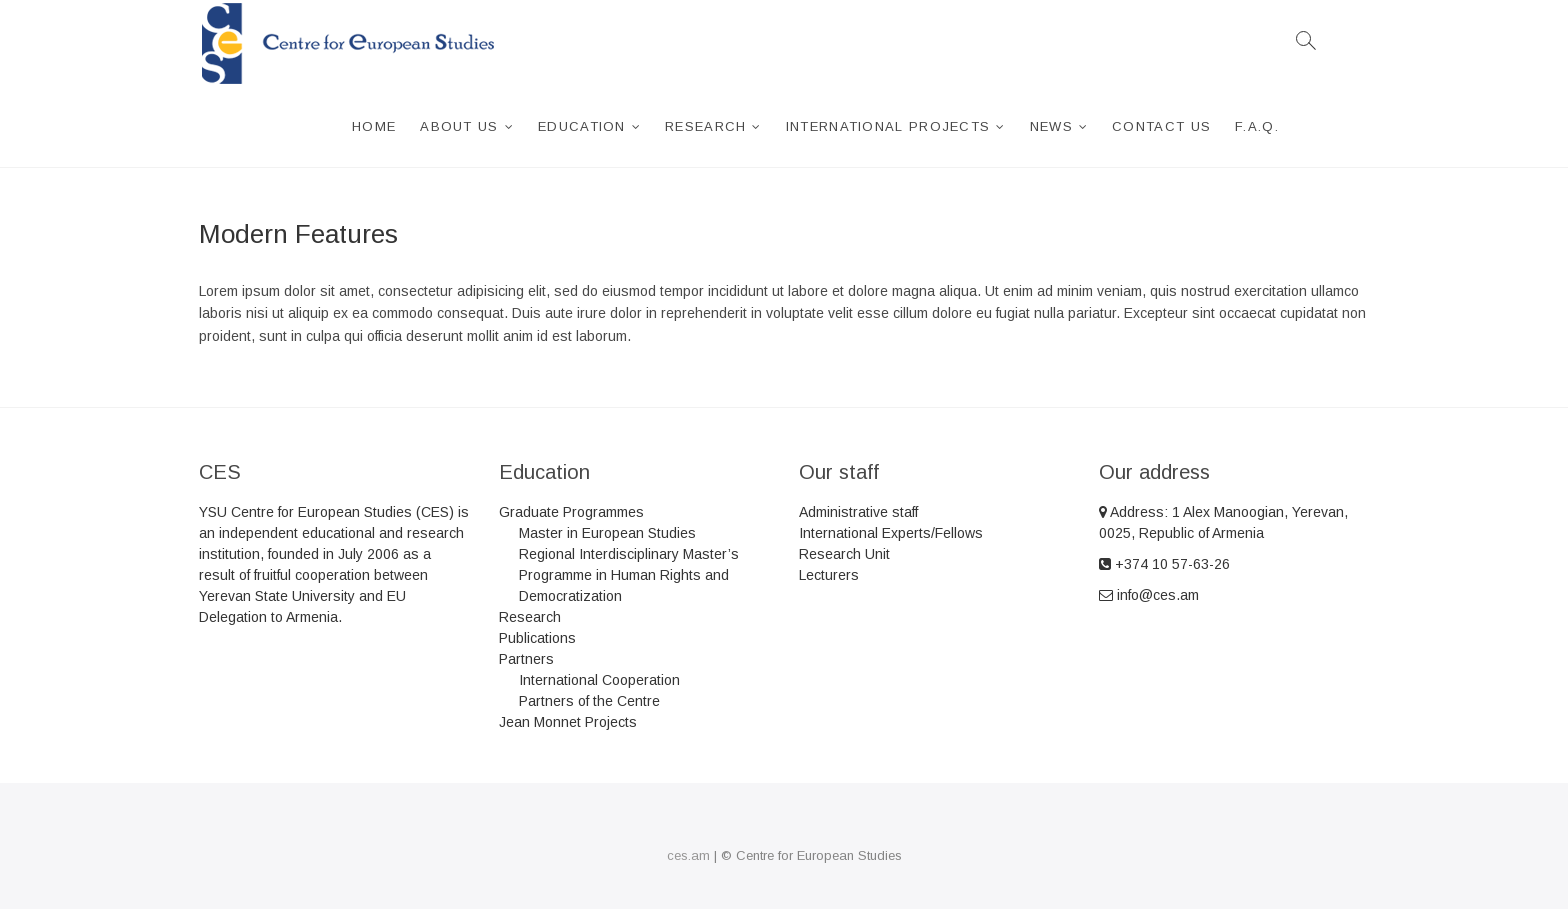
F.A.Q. (1257, 126)
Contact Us (1161, 126)
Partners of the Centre (589, 701)
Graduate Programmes (571, 512)
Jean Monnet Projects (568, 722)
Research (705, 126)
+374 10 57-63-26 (1164, 564)
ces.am (688, 855)
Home (374, 126)
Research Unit (844, 554)
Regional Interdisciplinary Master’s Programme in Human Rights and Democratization (629, 575)
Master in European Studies (607, 533)
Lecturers (829, 575)
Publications (537, 638)
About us (459, 126)
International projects (888, 126)
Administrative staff (858, 512)
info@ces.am (1149, 595)
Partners (526, 659)
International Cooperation (599, 680)
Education (582, 126)
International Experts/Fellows (891, 533)
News (1051, 126)
